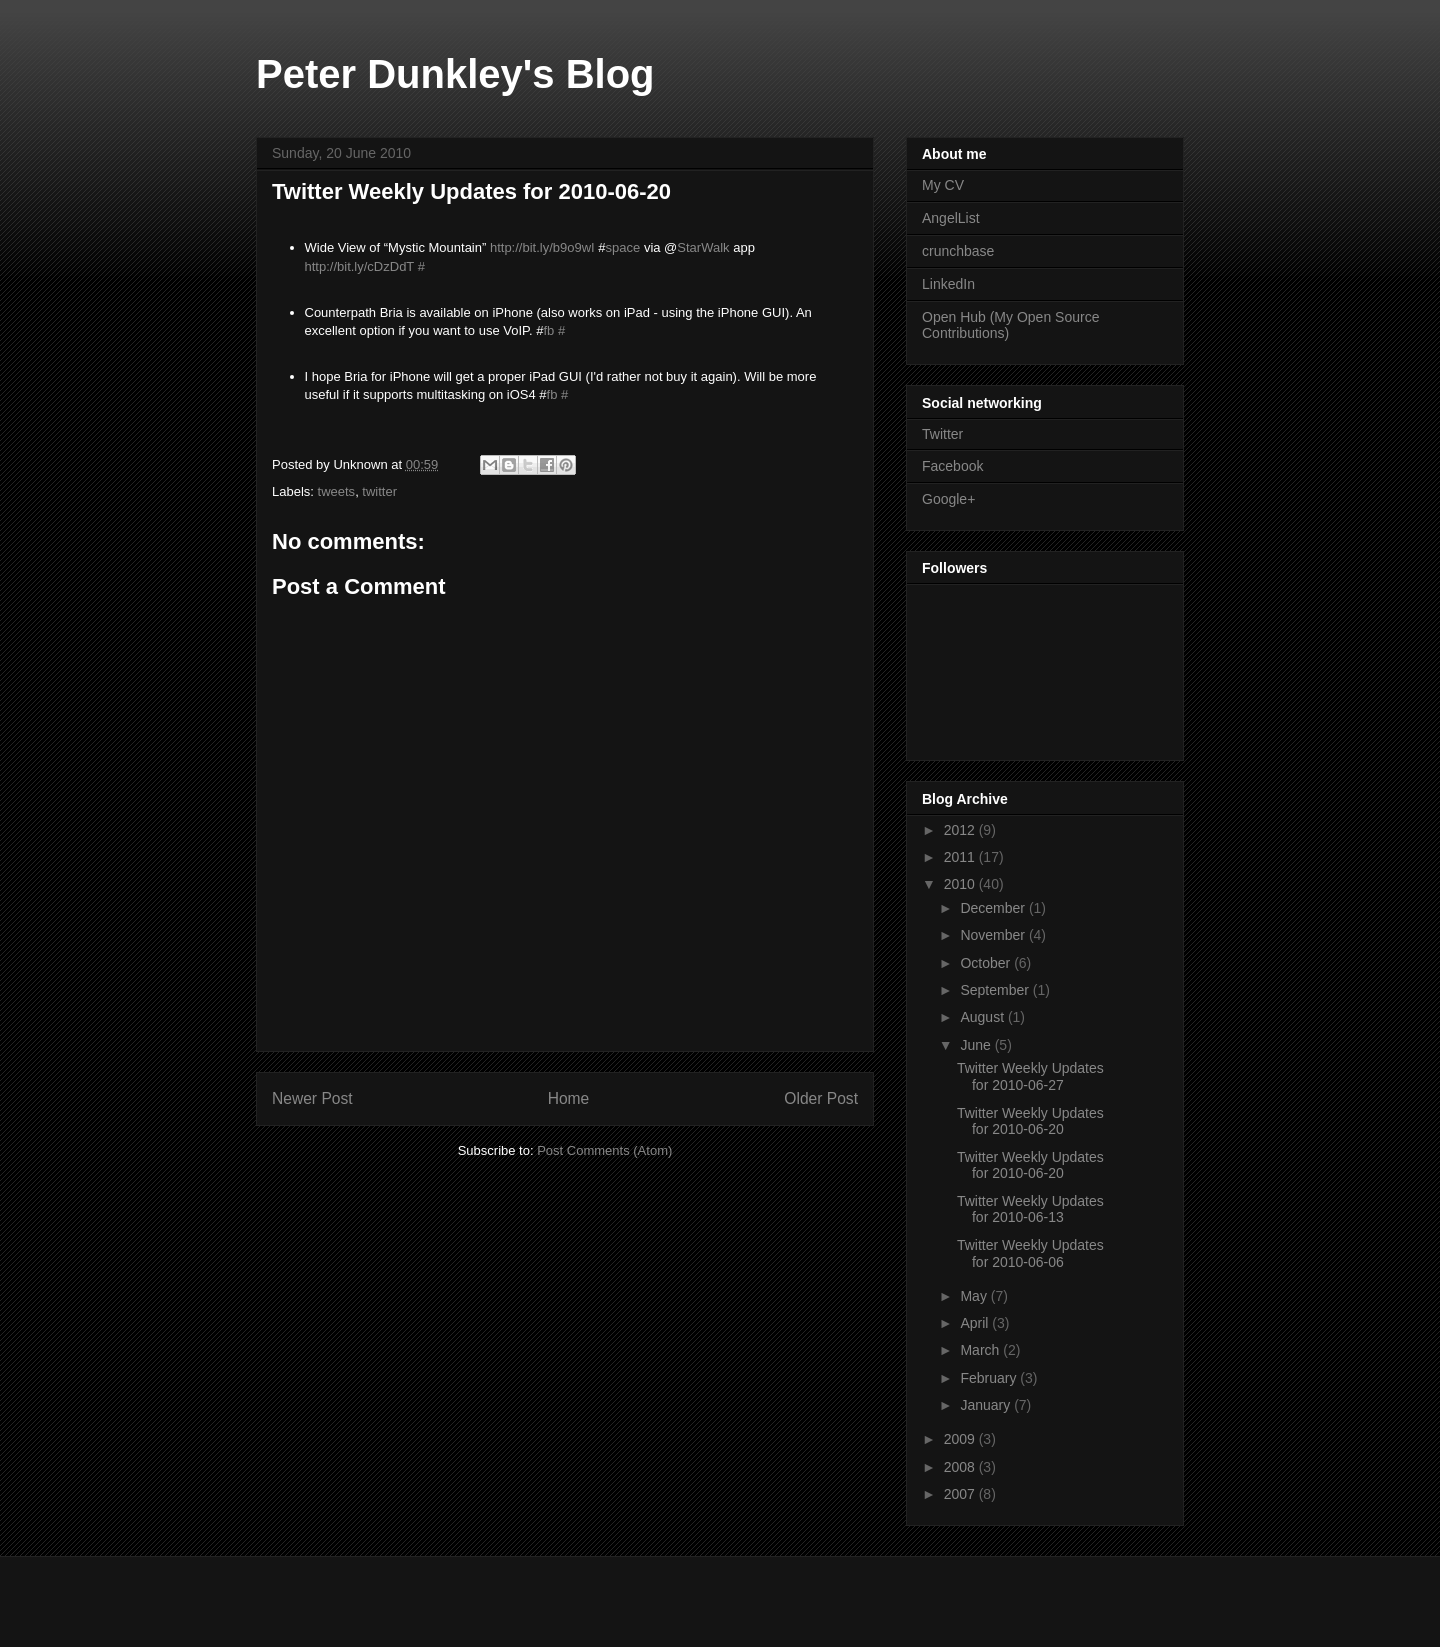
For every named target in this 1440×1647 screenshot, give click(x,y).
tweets (337, 491)
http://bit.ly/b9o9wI (542, 247)
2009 (961, 1439)
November (994, 935)
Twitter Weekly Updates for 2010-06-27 (1030, 1076)
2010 (961, 884)
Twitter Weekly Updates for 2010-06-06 (1030, 1253)
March (981, 1350)
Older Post (821, 1098)
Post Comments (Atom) (604, 1150)
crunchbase (958, 251)
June (977, 1045)
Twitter (942, 434)
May (975, 1296)
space (623, 247)
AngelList (951, 218)
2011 (961, 857)
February (990, 1378)
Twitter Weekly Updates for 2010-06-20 (1030, 1121)
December (994, 908)
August (983, 1017)
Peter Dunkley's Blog (455, 74)
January (987, 1405)
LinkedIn (948, 284)
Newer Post (312, 1098)
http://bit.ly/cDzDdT (360, 266)
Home (569, 1098)
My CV (943, 185)
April (976, 1323)
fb (548, 330)
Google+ (948, 499)
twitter (379, 491)
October (987, 963)
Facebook (952, 466)
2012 (961, 830)
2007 (961, 1494)
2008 (961, 1467)
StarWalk (703, 247)
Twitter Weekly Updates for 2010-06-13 (1030, 1209)
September (996, 990)
